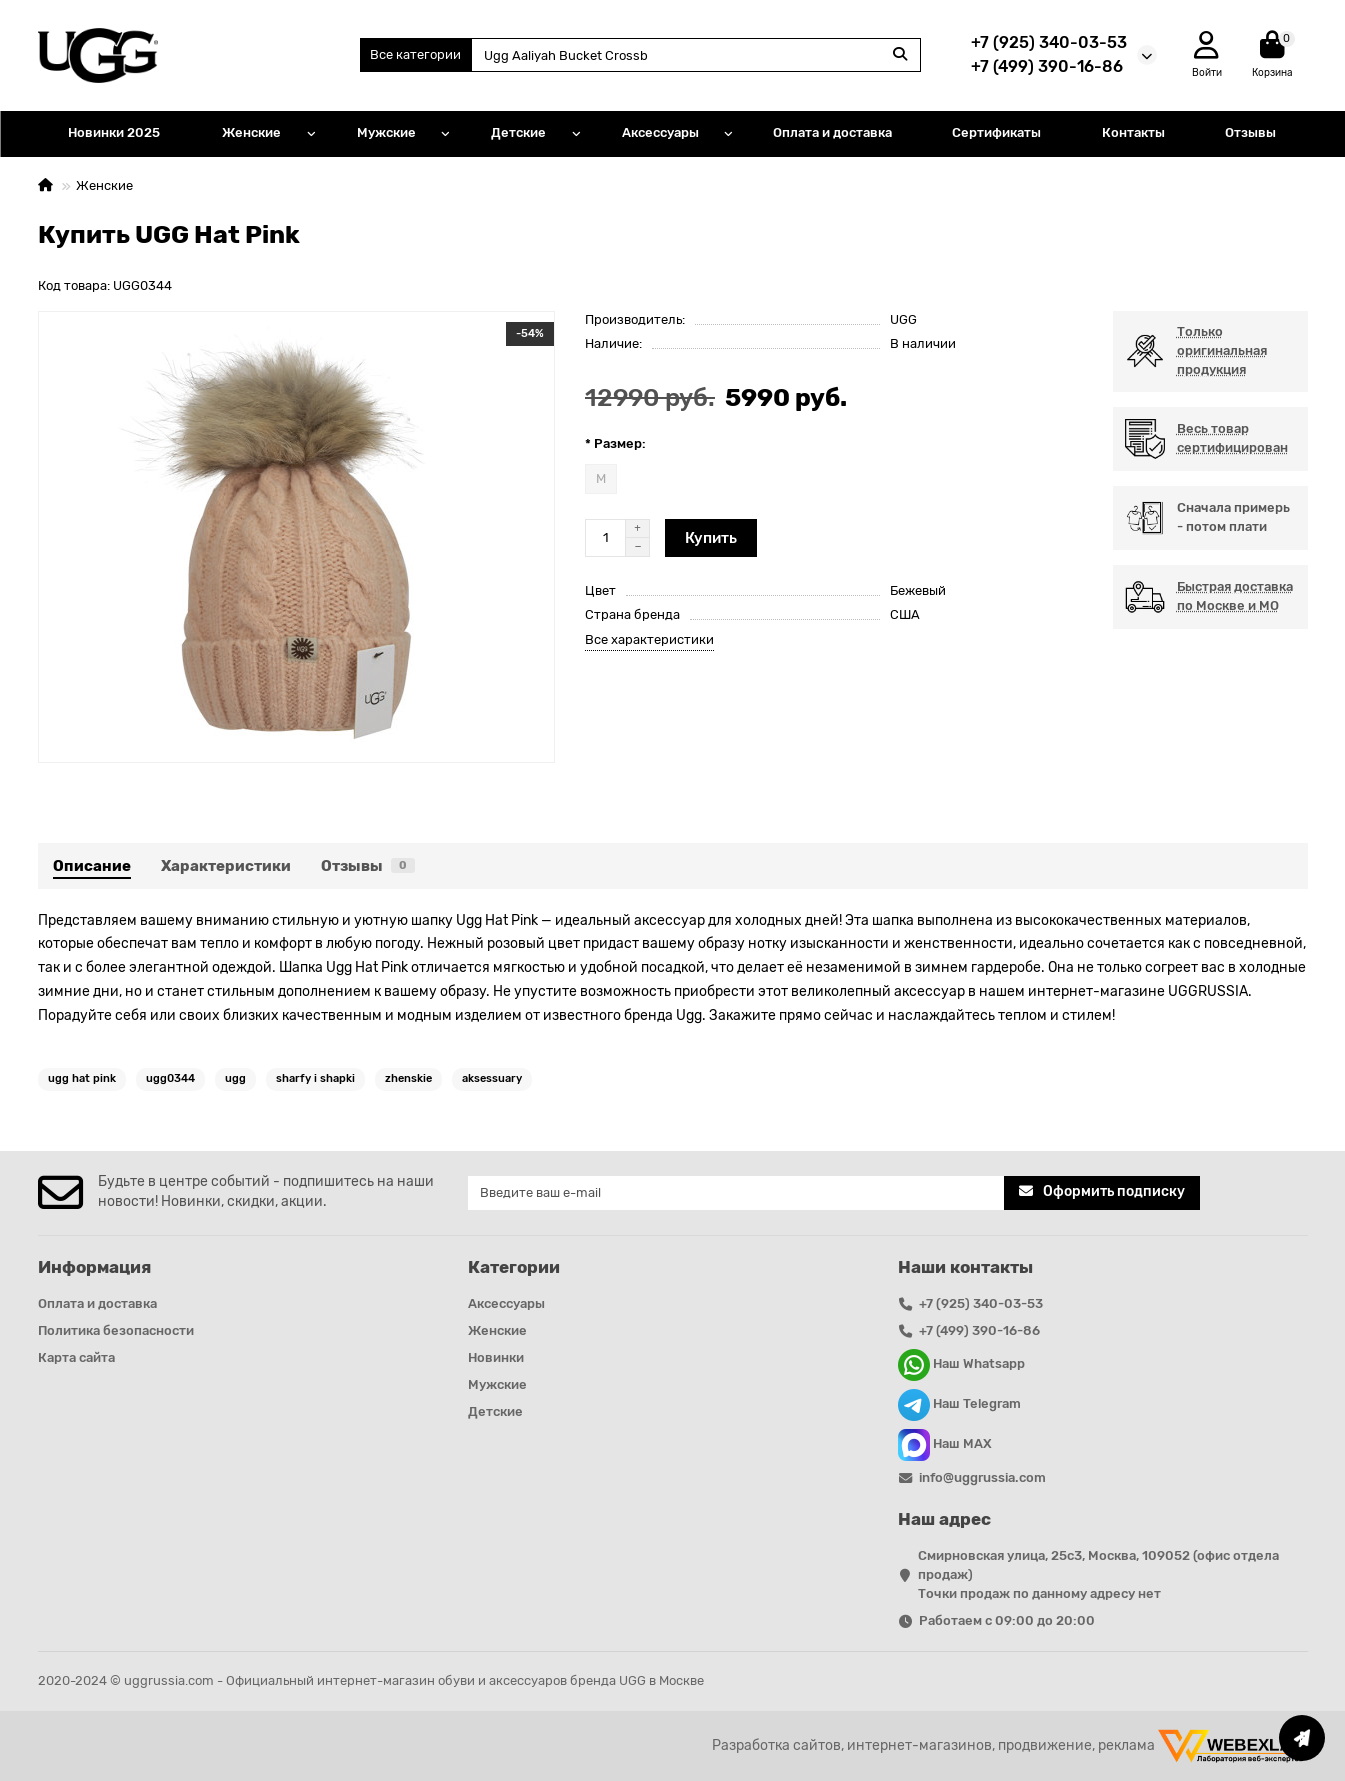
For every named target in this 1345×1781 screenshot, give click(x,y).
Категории (514, 1267)
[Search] (696, 55)
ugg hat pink (82, 1078)
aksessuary (492, 1078)
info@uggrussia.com (982, 1477)
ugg (235, 1078)
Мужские (386, 132)
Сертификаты (996, 132)
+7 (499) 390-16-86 (1047, 66)
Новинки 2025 (114, 132)
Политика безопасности (116, 1330)
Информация (94, 1267)
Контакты (1133, 132)
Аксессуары (660, 132)
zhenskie (408, 1078)
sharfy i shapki (315, 1078)
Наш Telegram (959, 1405)
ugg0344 (170, 1078)
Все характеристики (649, 639)
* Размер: (615, 443)
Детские (518, 132)
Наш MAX (945, 1445)
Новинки (496, 1357)
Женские (251, 132)
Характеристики (226, 866)
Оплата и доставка (832, 132)
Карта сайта (76, 1357)
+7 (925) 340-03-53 (1049, 42)
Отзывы (1250, 132)
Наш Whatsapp (961, 1365)
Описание (92, 866)
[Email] (736, 1193)
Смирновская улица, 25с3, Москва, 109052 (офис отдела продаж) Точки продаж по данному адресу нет (1098, 1574)
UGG (903, 319)
